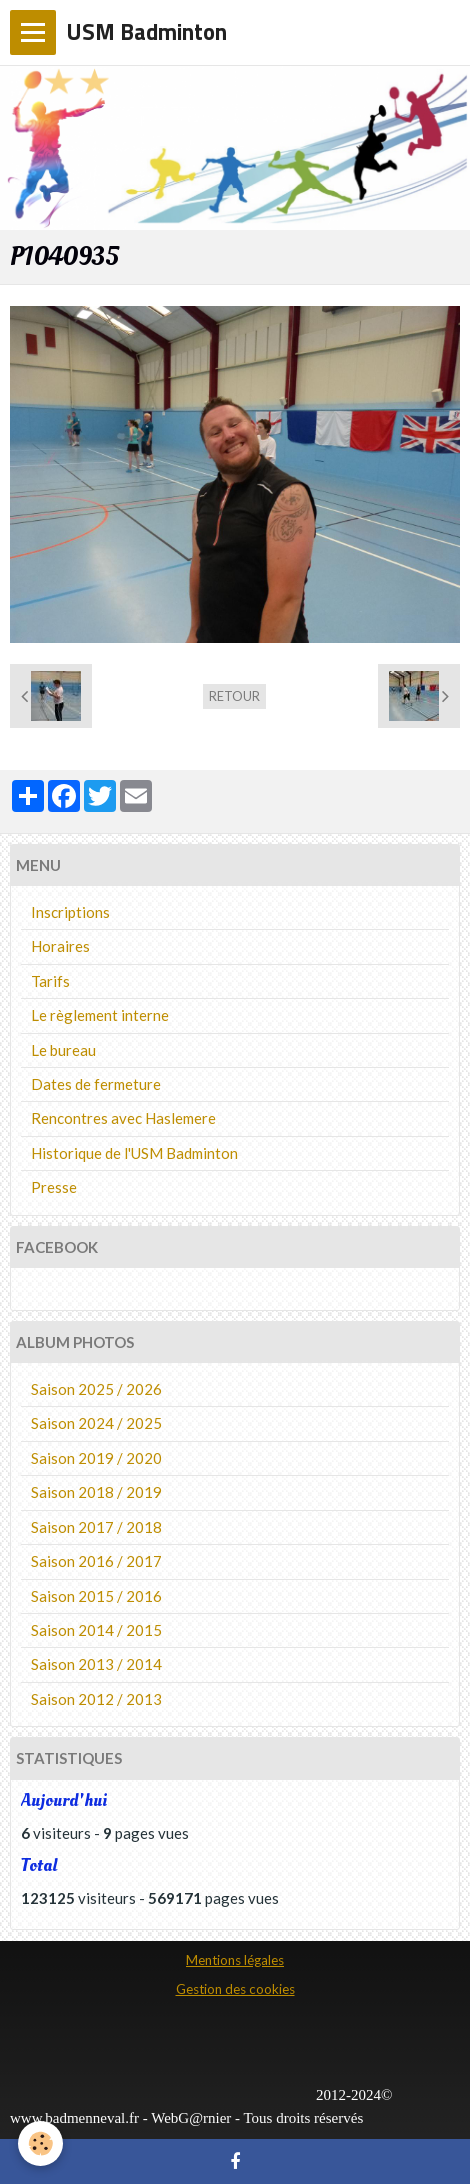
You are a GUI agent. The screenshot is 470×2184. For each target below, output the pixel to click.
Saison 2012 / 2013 (96, 1699)
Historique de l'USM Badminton (134, 1153)
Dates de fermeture (96, 1084)
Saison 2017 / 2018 (96, 1527)
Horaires (60, 946)
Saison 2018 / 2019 (96, 1492)
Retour (234, 696)
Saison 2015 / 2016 (96, 1596)
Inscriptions (70, 912)
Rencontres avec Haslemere (123, 1118)
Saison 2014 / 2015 (96, 1630)
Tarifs (50, 981)
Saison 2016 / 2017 (96, 1561)
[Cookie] (40, 2143)
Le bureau (63, 1050)
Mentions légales (235, 1960)
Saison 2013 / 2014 (96, 1664)
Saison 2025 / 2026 (96, 1389)
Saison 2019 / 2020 (96, 1458)
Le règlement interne (100, 1015)
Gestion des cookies (235, 1989)
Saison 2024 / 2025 (96, 1423)
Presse (54, 1187)
